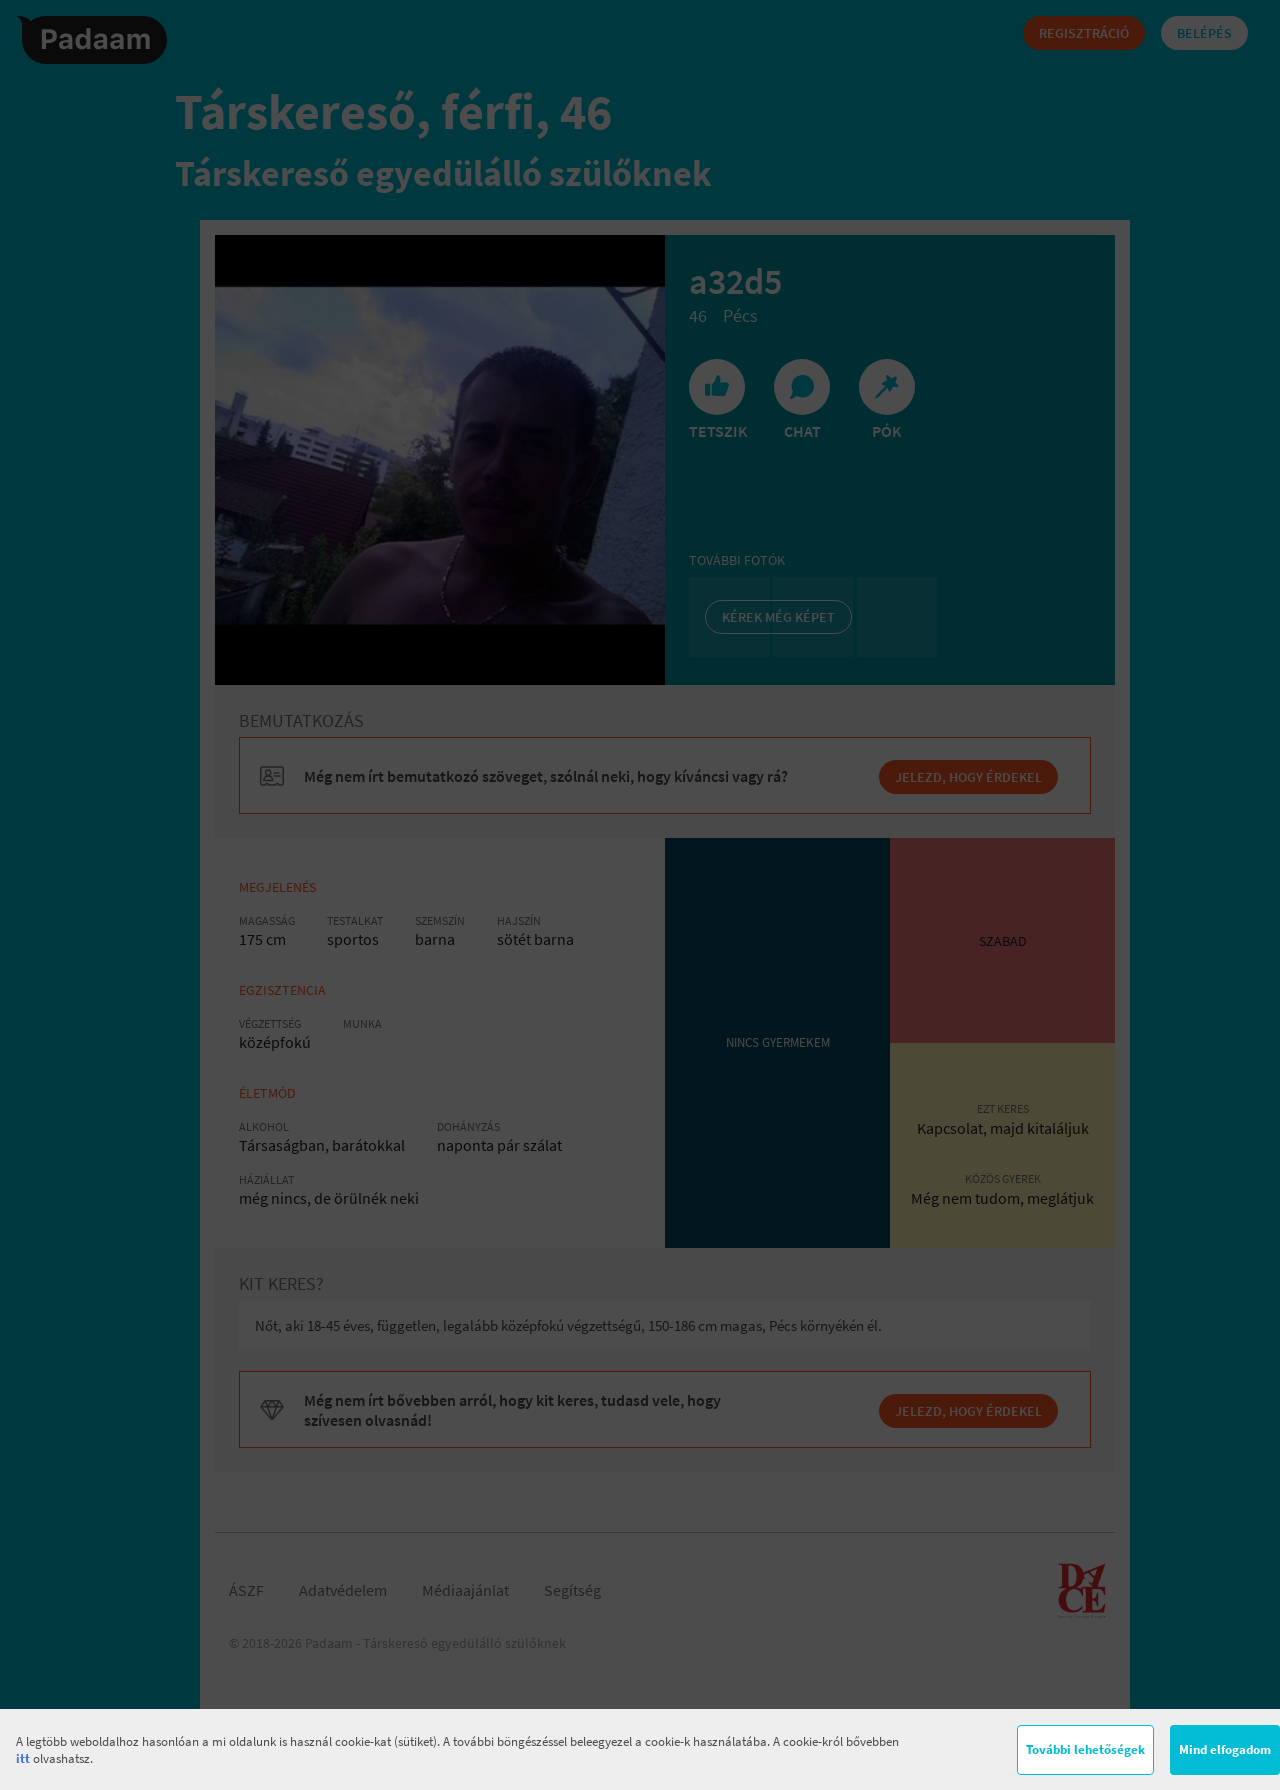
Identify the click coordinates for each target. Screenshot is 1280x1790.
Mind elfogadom (1225, 1749)
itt (23, 1758)
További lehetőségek (1085, 1749)
